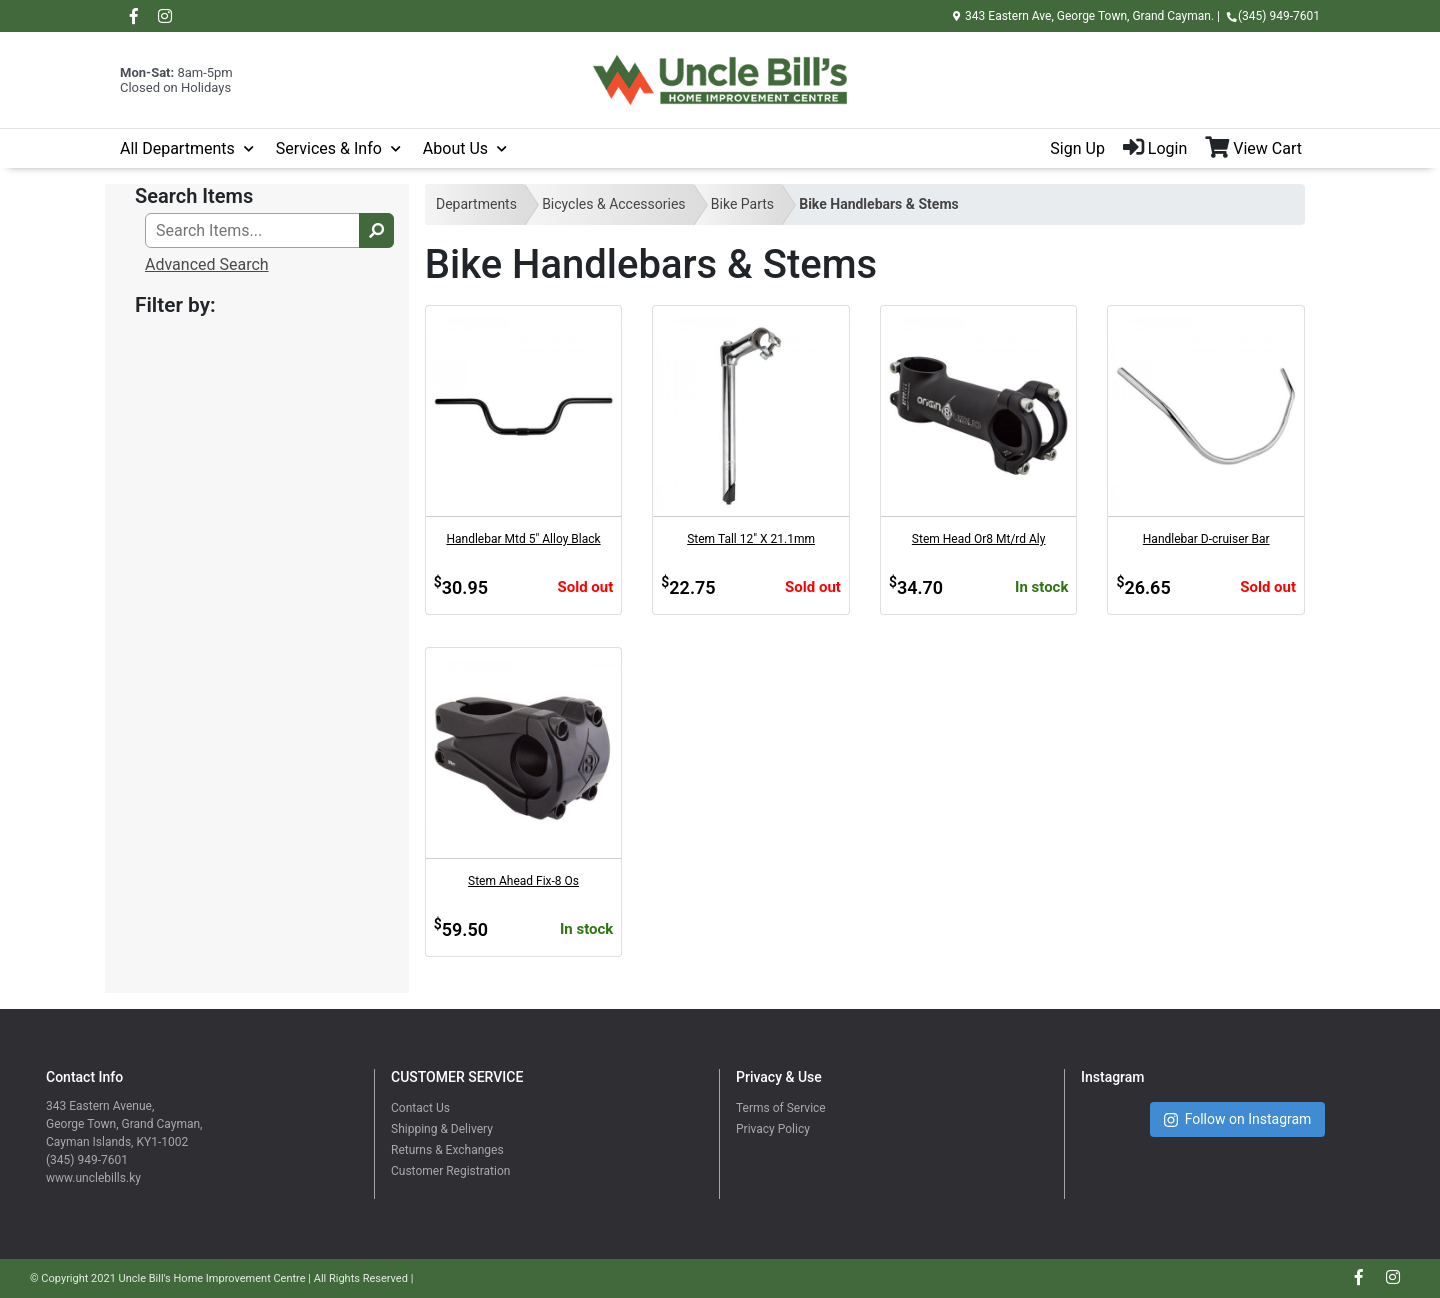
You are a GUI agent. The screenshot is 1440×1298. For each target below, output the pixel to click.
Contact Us (420, 1108)
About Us (455, 148)
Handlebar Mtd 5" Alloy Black (523, 539)
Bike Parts (742, 204)
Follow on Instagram (1238, 1119)
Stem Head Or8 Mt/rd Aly (979, 539)
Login (1155, 148)
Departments (476, 204)
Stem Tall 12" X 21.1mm (751, 539)
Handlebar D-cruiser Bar (1206, 539)
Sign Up (1077, 148)
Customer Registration (450, 1171)
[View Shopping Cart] (1262, 149)
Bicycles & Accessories (613, 204)
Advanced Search (207, 264)
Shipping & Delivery (442, 1129)
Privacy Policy (773, 1129)
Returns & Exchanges (447, 1150)
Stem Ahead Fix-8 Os (523, 881)
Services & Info (329, 148)
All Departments (177, 148)
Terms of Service (781, 1108)
